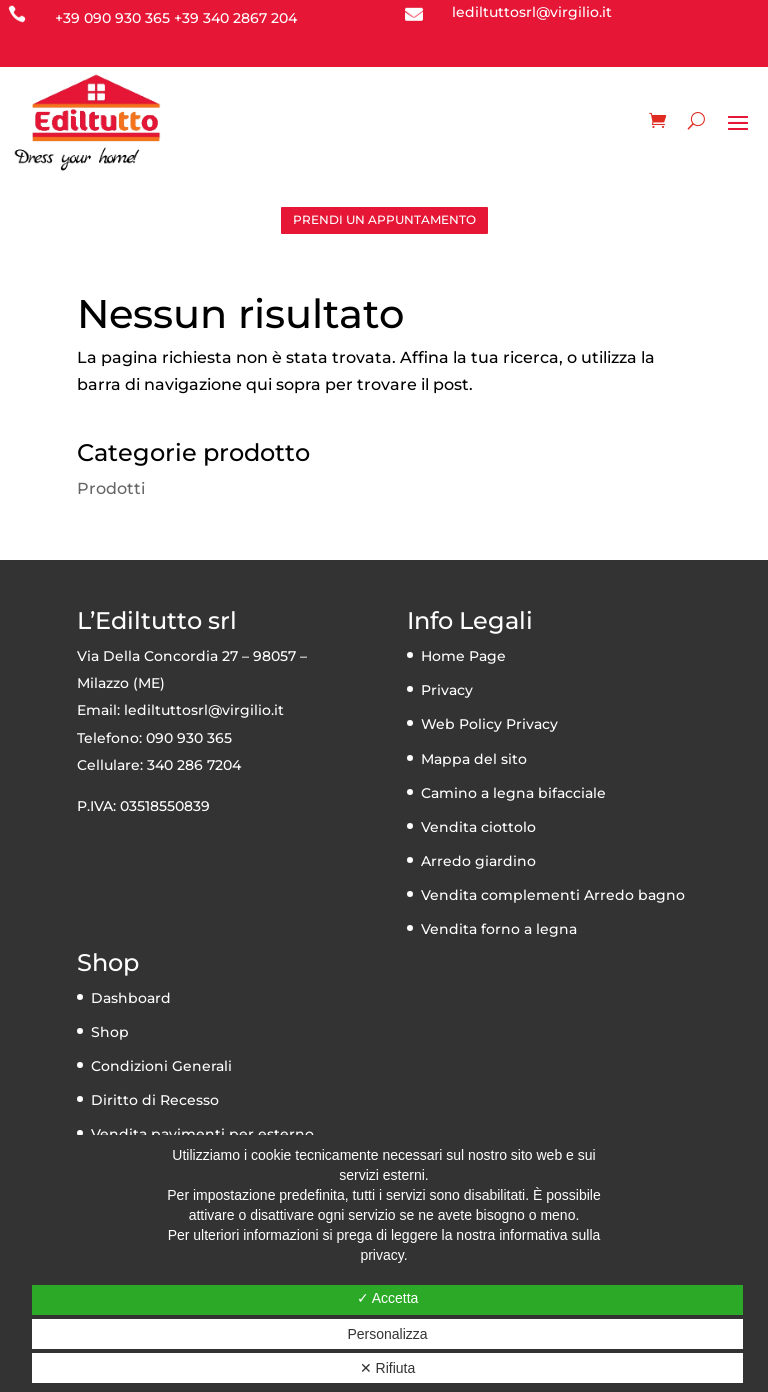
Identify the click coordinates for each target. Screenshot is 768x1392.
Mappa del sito (474, 759)
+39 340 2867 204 (235, 18)
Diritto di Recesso (155, 1100)
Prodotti (111, 488)
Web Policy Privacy (489, 724)
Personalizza (387, 1334)
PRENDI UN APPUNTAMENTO (384, 219)
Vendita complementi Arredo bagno (553, 895)
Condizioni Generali (161, 1066)
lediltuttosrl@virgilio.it (204, 710)
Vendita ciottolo (478, 827)
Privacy (447, 690)
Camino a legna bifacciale (513, 793)
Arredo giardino (478, 861)
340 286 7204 (194, 765)
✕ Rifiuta (388, 1368)
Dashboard (131, 998)
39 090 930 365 (116, 18)
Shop (110, 1032)
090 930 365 (189, 738)
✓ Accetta (388, 1298)
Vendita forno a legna (499, 929)
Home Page (463, 656)
